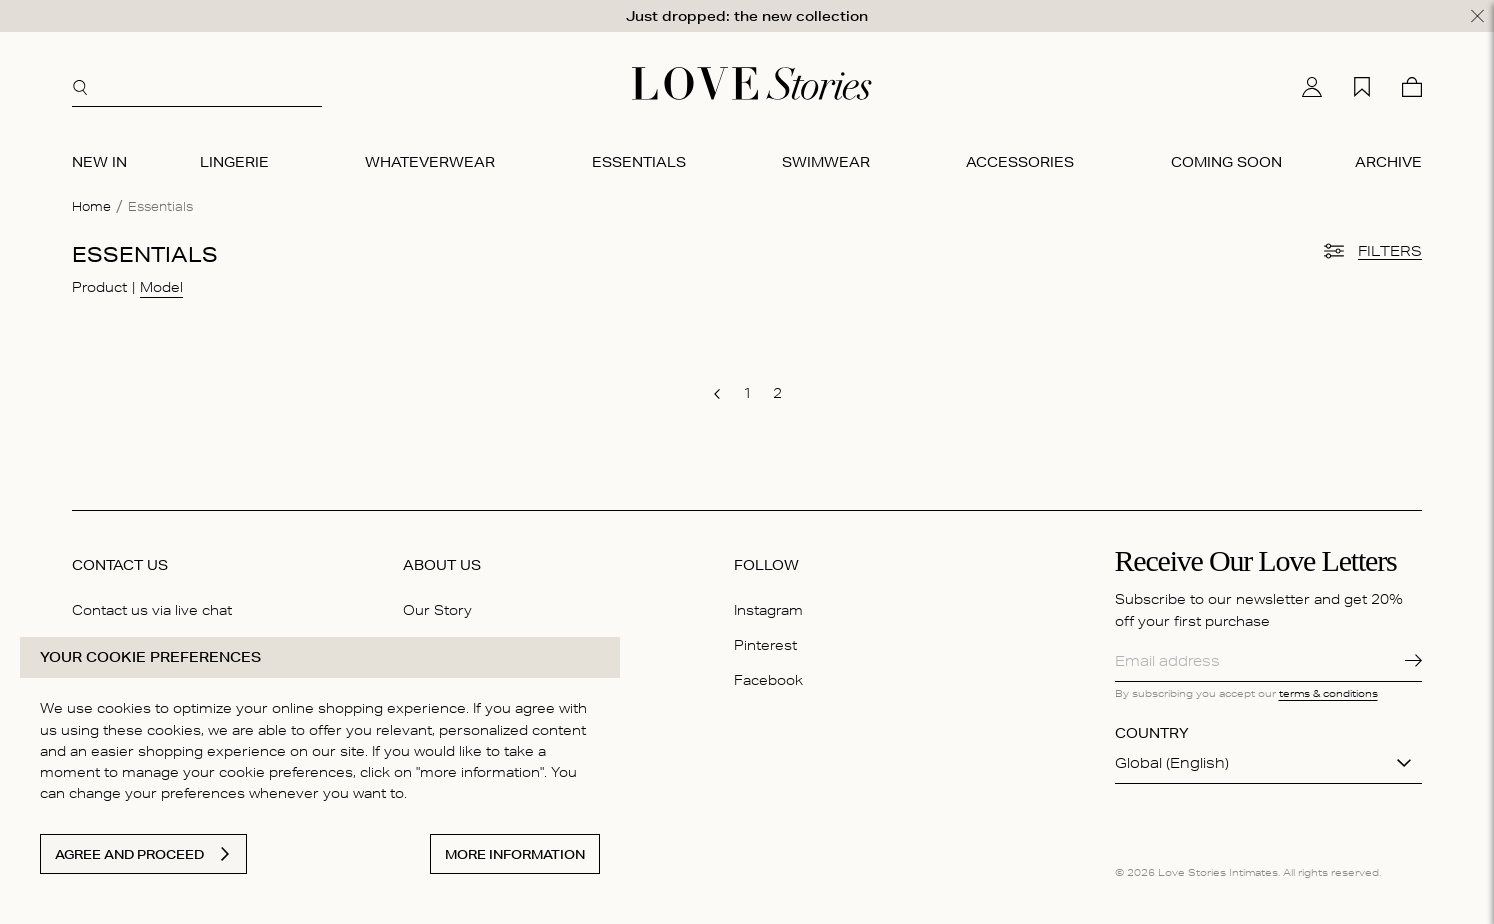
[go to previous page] (717, 394)
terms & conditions (1328, 692)
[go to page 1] (747, 393)
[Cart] (1412, 87)
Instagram (768, 609)
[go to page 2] (777, 393)
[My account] (1312, 87)
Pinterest (765, 644)
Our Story (437, 609)
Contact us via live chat (152, 609)
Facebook (768, 679)
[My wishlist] (1362, 87)
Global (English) (1172, 763)
